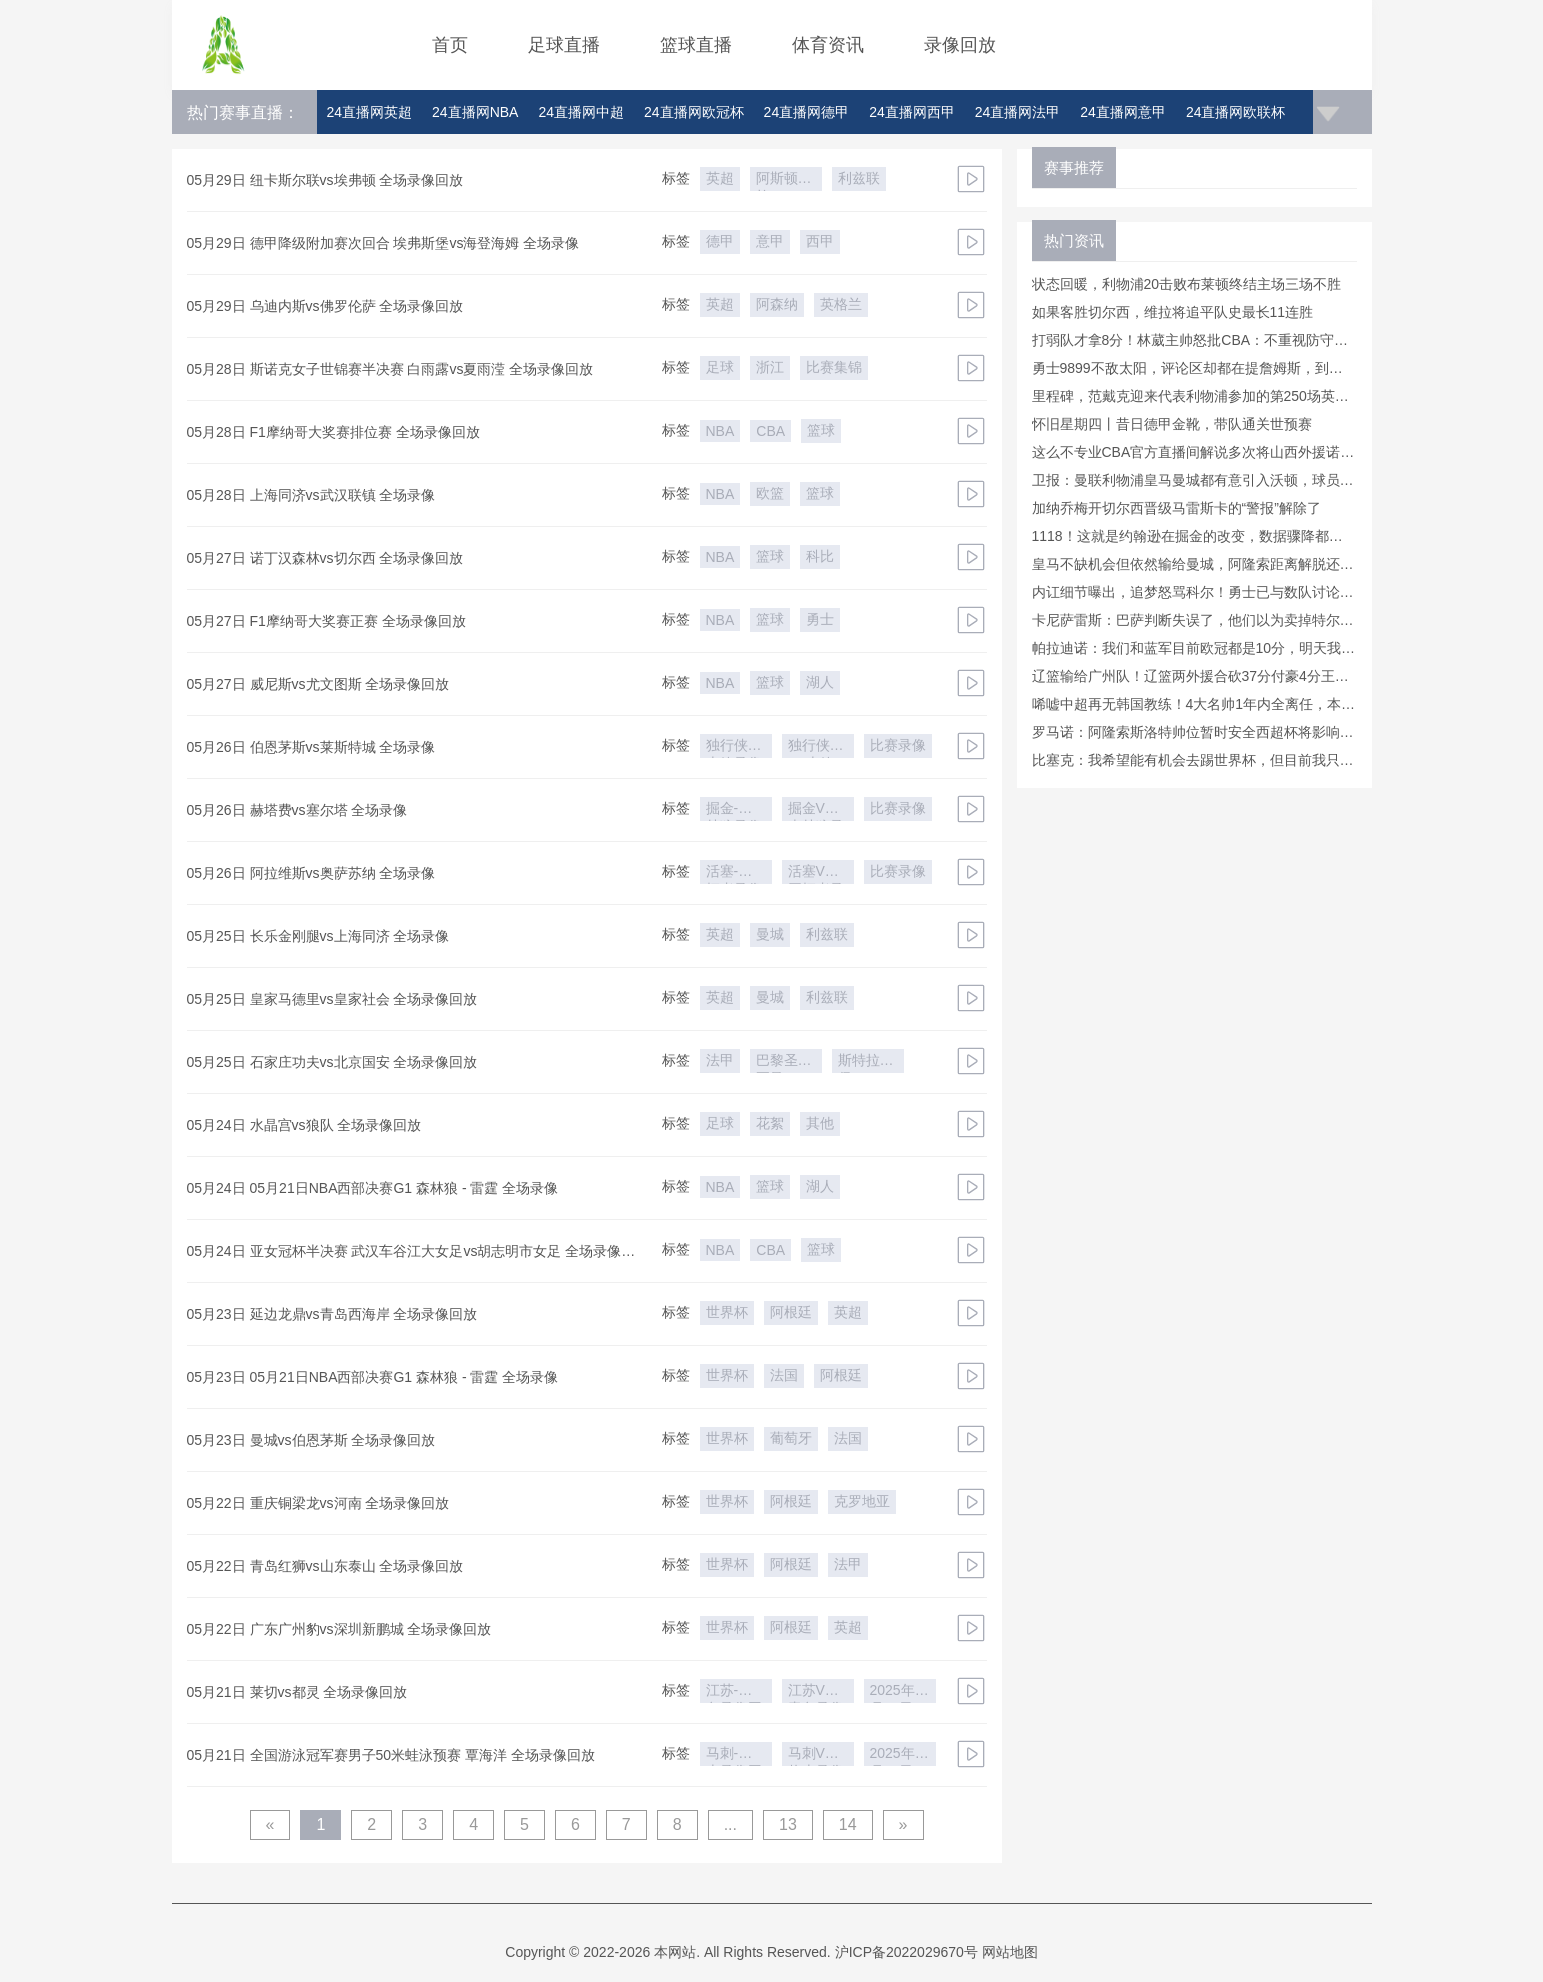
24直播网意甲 (1123, 112)
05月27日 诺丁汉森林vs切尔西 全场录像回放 (325, 558)
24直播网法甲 (1018, 112)
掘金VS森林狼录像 (816, 810)
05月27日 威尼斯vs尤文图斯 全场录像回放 (318, 684)
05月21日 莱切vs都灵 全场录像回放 (297, 1692)
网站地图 (1010, 1952)
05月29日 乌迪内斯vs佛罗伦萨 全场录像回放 (325, 306)
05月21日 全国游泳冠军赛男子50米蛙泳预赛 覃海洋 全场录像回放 (391, 1755)
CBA (770, 431)
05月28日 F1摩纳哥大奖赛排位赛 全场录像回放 (333, 432)
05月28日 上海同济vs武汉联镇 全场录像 (311, 495)
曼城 (770, 934)
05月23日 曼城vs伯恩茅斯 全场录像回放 (311, 1440)
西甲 (820, 241)
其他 (820, 1123)
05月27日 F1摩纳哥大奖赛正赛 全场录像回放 (326, 621)
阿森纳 (777, 304)
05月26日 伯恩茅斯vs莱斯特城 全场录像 (311, 747)
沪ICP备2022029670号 (906, 1952)
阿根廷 (791, 1312)
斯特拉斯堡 (866, 1062)
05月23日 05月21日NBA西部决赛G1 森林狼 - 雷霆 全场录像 (373, 1377)
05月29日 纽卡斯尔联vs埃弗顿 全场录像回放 (325, 180)
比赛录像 (898, 745)
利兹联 (859, 178)
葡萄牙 (791, 1438)
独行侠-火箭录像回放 (734, 747)
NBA (720, 431)
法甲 (720, 1060)
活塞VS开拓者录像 (816, 873)
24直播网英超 (370, 112)
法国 (784, 1375)
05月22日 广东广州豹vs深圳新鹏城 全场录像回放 (339, 1629)
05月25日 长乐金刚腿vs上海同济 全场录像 (318, 936)
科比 (820, 556)
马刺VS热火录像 (816, 1755)
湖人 (820, 682)
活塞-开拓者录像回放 (734, 873)
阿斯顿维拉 (784, 180)
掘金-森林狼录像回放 (734, 810)
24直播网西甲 (912, 112)
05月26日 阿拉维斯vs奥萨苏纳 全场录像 (311, 873)
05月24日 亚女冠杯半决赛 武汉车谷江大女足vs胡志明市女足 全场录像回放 (411, 1255)
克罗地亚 (862, 1501)
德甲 (720, 241)
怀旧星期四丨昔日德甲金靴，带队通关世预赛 (1172, 424)
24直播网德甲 (807, 112)
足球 (720, 367)
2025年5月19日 (896, 1692)
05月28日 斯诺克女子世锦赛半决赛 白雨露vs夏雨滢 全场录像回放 (390, 369)
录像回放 (960, 45)
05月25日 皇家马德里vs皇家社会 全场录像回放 (332, 999)
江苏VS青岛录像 (816, 1692)
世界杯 (727, 1312)
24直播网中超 (581, 112)
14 (848, 1824)
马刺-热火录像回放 (734, 1755)
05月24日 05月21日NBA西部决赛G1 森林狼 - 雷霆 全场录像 (373, 1188)
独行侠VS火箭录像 (811, 747)
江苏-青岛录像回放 (734, 1692)
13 (788, 1824)
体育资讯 (828, 45)
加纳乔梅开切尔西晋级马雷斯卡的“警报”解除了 (1176, 508)
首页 (450, 45)
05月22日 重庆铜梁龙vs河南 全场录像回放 (318, 1503)
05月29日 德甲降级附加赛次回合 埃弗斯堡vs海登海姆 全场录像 (383, 243)
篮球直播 (696, 45)
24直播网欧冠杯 (694, 112)
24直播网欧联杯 (1236, 112)
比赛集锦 (834, 367)
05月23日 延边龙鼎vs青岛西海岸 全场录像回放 (332, 1314)
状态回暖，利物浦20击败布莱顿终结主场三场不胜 (1187, 284)
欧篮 (770, 493)
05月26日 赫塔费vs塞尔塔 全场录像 (297, 810)
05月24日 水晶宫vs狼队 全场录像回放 (304, 1125)
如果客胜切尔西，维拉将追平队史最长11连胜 (1173, 312)
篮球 (821, 430)
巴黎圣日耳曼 (784, 1062)
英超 (720, 178)
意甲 (770, 241)
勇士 (820, 619)
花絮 (770, 1123)
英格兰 (841, 304)
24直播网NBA (475, 112)
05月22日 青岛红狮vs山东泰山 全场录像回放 (325, 1566)
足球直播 (564, 45)
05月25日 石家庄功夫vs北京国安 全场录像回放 (332, 1062)
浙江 (770, 367)
